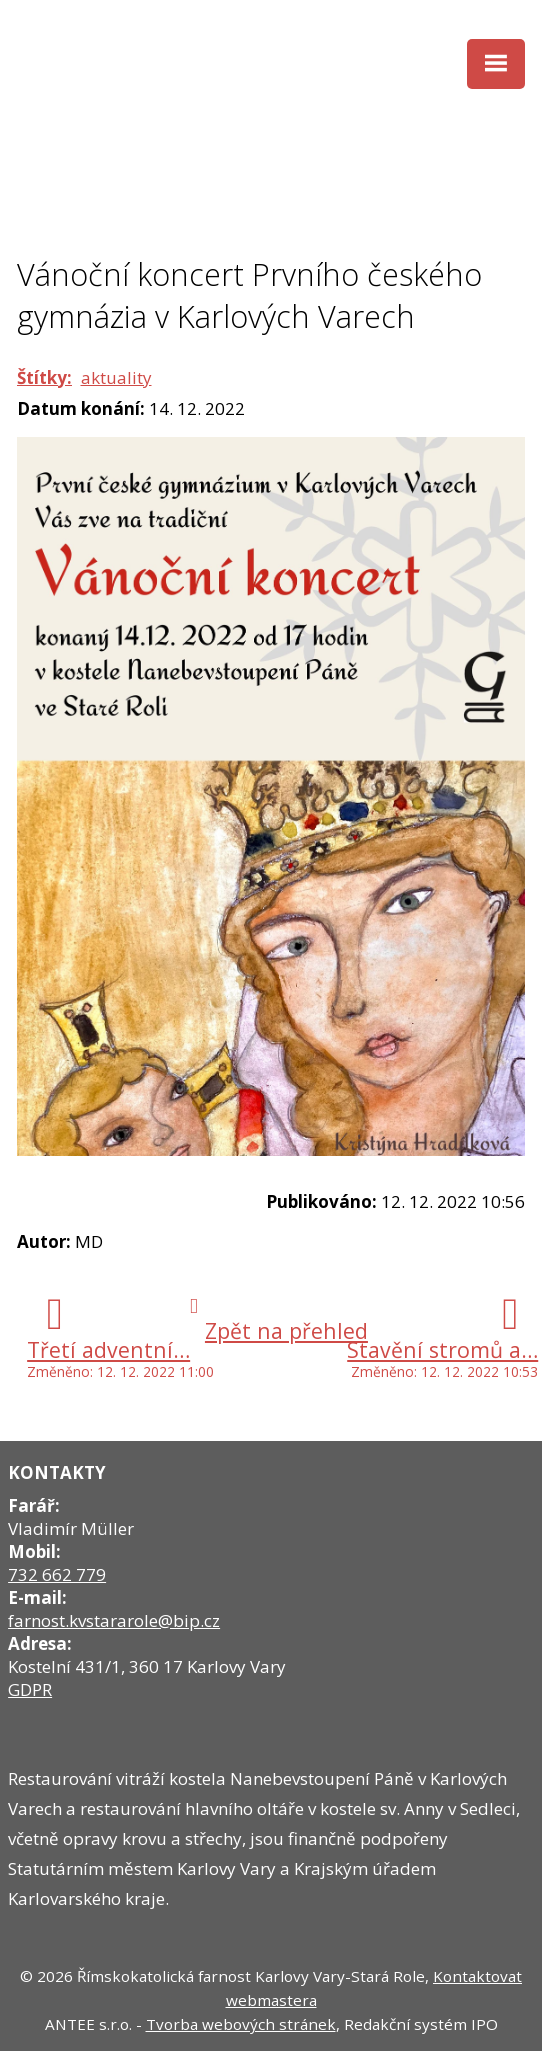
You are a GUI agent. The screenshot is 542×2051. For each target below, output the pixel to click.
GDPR (30, 1689)
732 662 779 (57, 1574)
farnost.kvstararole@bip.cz (114, 1620)
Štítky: (44, 377)
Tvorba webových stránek (241, 2024)
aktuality (116, 377)
